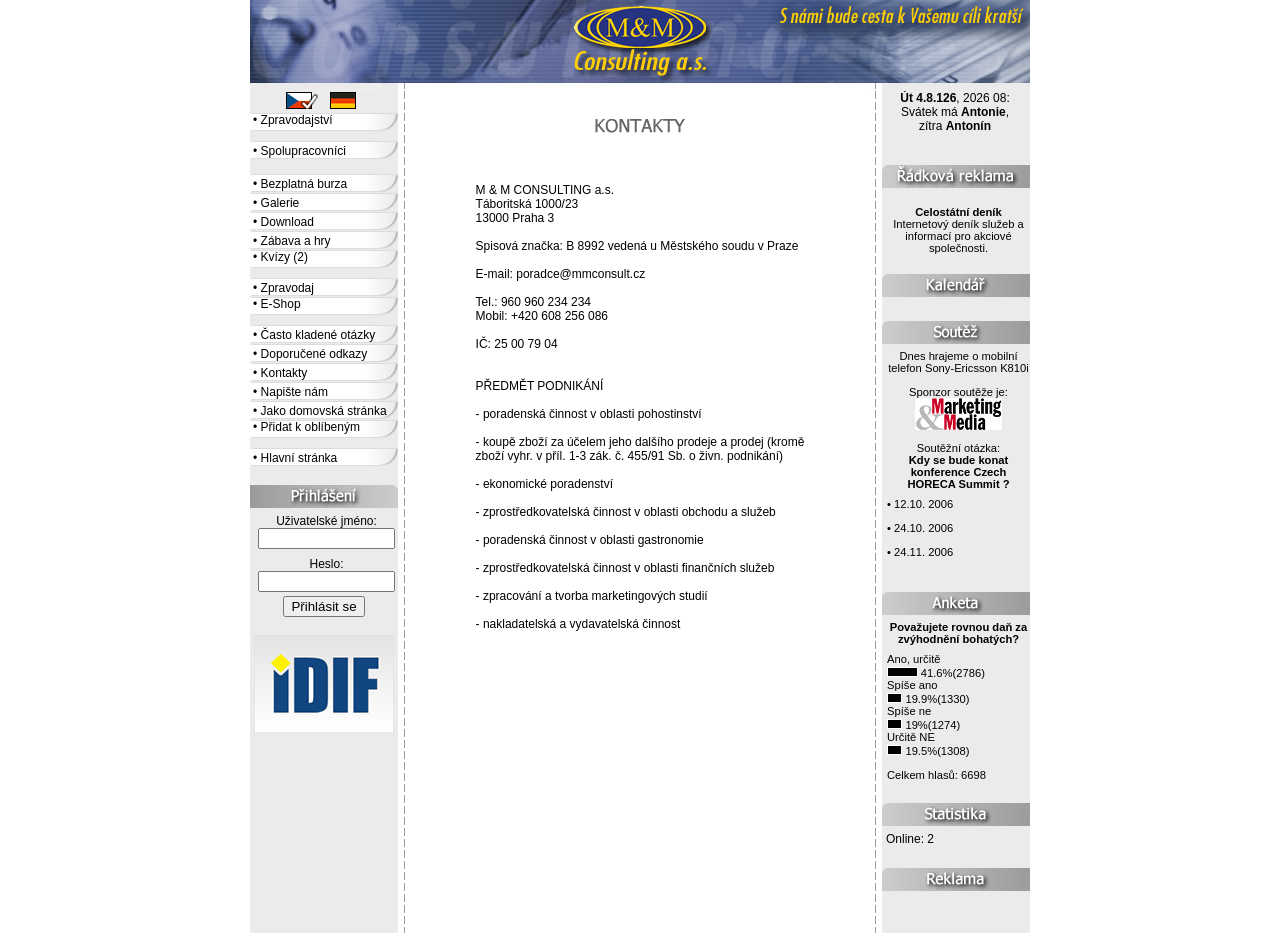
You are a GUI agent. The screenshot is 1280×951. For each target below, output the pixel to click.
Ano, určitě (913, 659)
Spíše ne (909, 711)
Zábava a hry (296, 241)
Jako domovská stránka (324, 411)
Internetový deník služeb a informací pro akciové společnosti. (958, 230)
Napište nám (294, 392)
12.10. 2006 (923, 504)
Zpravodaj (287, 288)
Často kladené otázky (318, 335)
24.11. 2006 (923, 552)
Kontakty (284, 373)
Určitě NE (911, 737)
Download (287, 222)
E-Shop (281, 304)
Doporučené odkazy (314, 354)
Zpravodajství (297, 120)
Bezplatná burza (304, 184)
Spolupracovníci (303, 151)
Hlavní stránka (299, 458)
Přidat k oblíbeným (310, 427)
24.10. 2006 (923, 528)
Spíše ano (912, 685)
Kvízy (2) (284, 257)
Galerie (280, 203)
